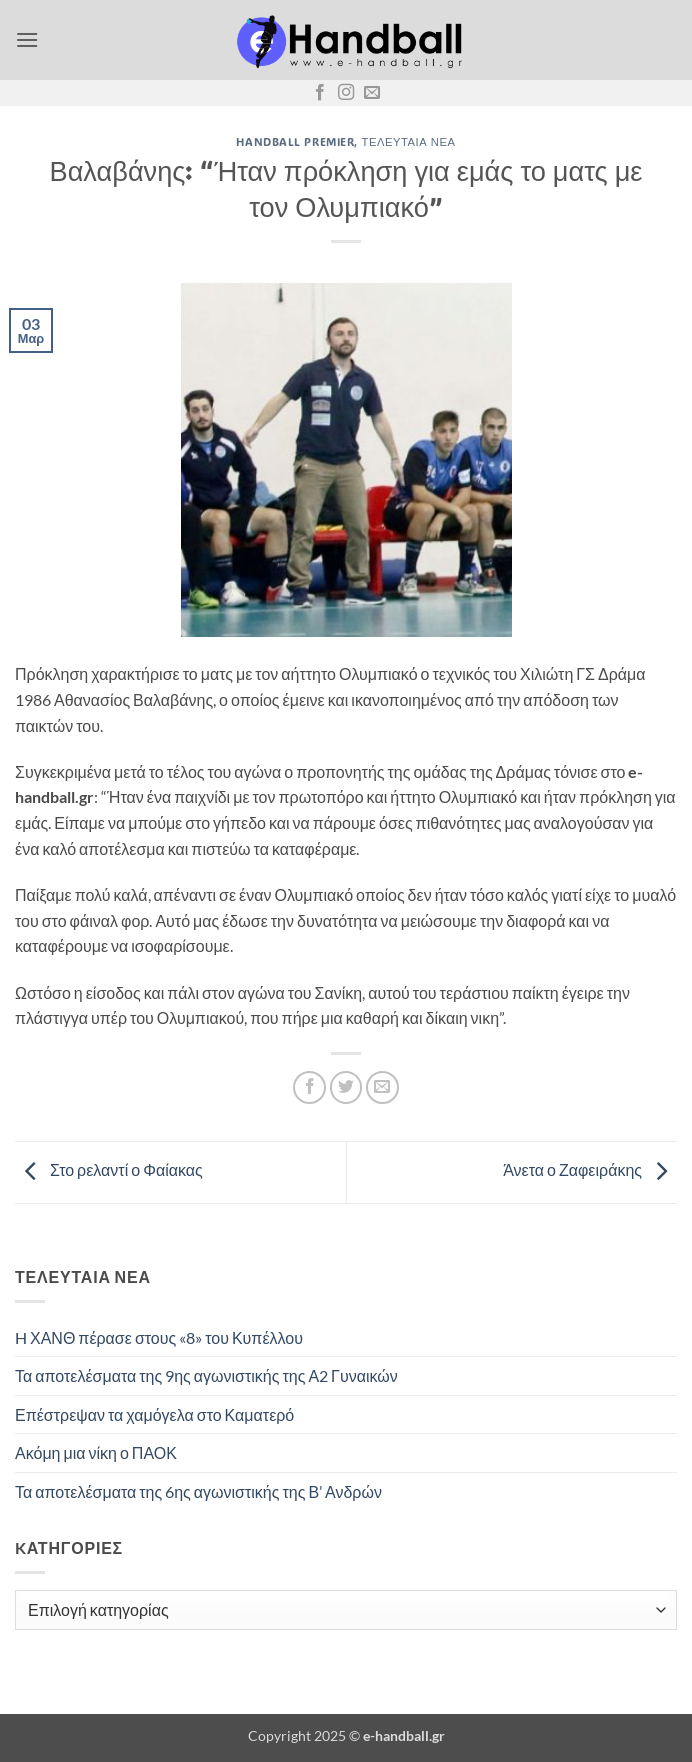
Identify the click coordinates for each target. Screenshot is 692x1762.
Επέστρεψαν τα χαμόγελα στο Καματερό (154, 1414)
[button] (27, 39)
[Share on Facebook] (309, 1087)
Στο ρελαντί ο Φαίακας (109, 1169)
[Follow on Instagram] (346, 93)
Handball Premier (295, 141)
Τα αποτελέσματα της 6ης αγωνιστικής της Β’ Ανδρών (198, 1491)
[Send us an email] (372, 93)
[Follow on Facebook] (320, 93)
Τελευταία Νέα (409, 141)
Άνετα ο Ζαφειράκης (590, 1169)
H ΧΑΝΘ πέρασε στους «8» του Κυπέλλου (159, 1337)
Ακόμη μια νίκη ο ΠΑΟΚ (96, 1452)
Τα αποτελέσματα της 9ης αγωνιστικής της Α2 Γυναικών (206, 1375)
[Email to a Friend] (382, 1087)
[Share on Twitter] (346, 1087)
